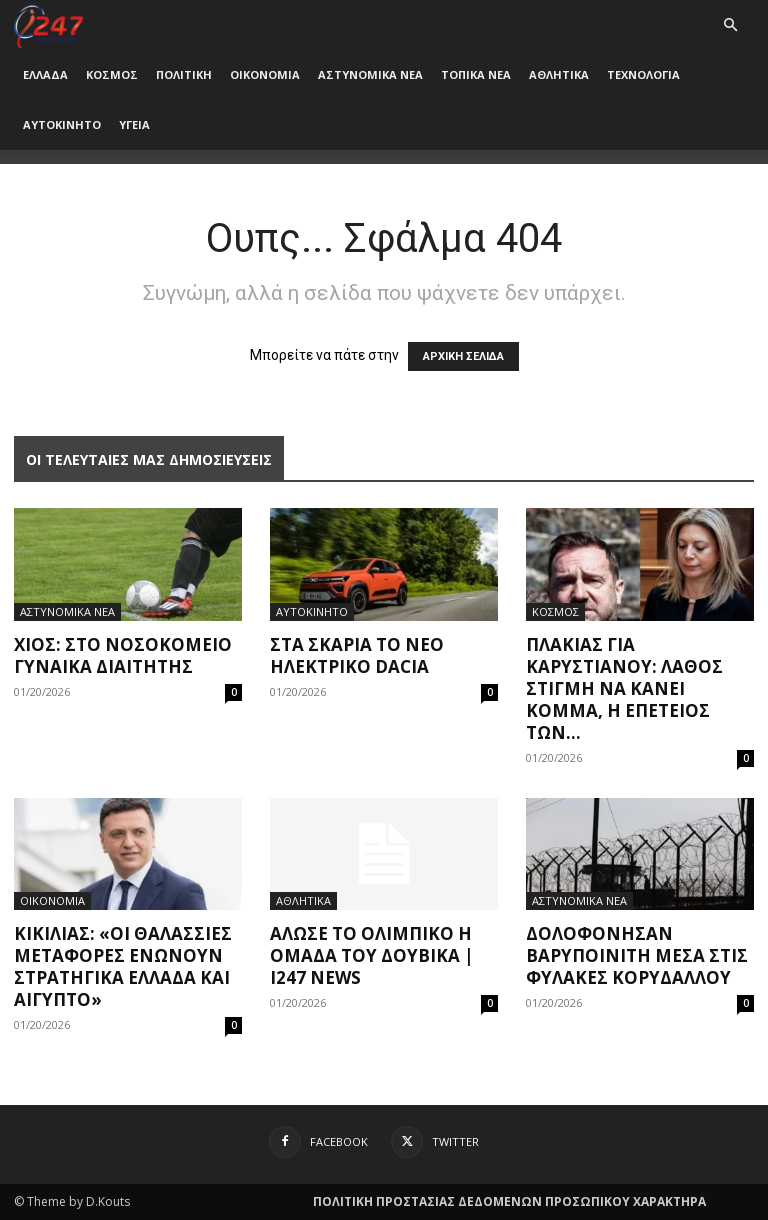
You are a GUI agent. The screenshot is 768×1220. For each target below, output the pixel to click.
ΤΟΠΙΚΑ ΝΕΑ (476, 74)
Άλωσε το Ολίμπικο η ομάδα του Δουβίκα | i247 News (372, 955)
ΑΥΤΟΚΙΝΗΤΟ (62, 124)
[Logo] (48, 24)
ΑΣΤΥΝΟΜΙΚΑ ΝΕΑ (370, 74)
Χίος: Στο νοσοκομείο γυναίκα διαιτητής (123, 655)
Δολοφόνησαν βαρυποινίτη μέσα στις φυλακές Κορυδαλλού (637, 955)
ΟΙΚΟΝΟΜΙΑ (265, 74)
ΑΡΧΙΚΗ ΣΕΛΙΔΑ (463, 356)
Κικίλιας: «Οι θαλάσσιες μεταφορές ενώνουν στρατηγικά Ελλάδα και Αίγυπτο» (123, 966)
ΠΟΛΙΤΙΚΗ (184, 74)
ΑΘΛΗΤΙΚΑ (559, 74)
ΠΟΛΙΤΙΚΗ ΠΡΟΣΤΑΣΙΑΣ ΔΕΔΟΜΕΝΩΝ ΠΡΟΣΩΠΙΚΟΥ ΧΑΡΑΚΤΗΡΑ (509, 1201)
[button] (730, 25)
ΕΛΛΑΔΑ (45, 74)
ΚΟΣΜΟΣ (112, 74)
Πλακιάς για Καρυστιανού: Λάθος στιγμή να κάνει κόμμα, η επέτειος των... (624, 688)
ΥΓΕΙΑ (134, 124)
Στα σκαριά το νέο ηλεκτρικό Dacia (357, 655)
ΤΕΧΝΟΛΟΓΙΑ (643, 74)
